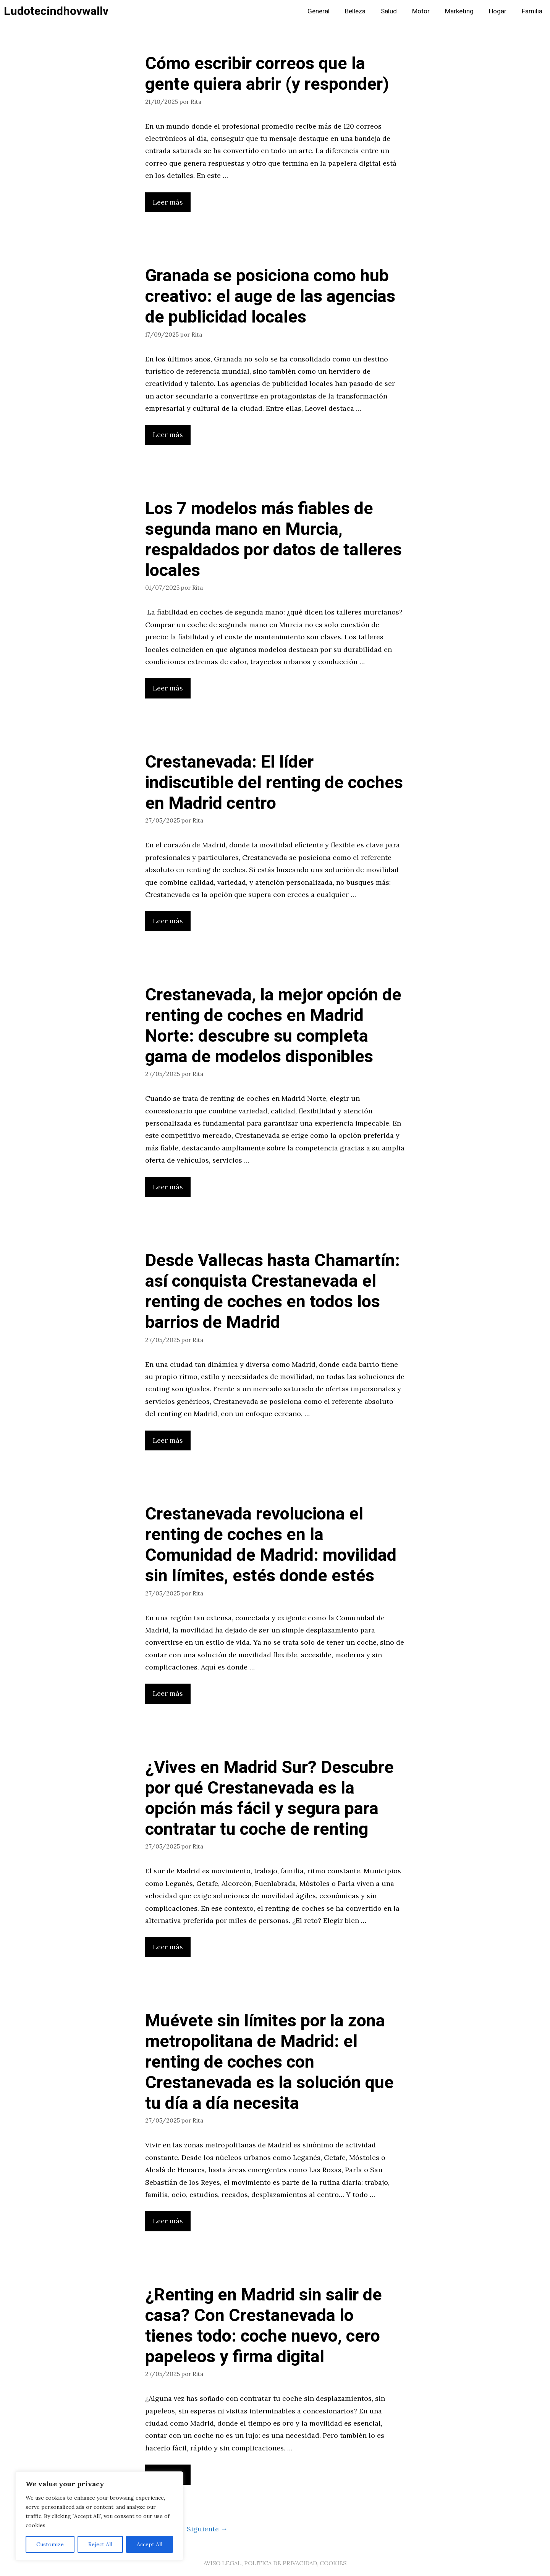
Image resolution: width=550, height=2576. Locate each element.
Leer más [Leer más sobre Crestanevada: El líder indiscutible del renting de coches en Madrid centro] (168, 920)
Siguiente (207, 2528)
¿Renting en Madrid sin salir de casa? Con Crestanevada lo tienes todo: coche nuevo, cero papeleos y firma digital (263, 2326)
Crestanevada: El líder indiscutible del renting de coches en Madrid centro (274, 783)
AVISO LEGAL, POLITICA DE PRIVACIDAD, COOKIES (275, 2563)
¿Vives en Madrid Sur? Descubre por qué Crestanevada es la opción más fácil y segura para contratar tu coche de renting (269, 1798)
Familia (532, 11)
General (318, 11)
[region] (99, 2516)
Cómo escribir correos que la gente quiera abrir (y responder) (267, 74)
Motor (421, 11)
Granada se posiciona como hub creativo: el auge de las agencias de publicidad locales (270, 296)
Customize (50, 2544)
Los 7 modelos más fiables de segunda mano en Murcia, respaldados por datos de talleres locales (273, 539)
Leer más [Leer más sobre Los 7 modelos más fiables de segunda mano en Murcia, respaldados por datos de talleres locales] (168, 688)
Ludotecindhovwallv (56, 11)
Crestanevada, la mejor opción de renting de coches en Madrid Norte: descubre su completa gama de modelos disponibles (273, 1025)
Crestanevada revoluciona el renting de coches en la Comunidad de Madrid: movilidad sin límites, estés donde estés (270, 1545)
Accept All (149, 2544)
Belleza (355, 11)
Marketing (459, 11)
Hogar (497, 11)
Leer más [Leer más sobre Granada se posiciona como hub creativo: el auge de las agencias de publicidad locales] (168, 434)
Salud (389, 11)
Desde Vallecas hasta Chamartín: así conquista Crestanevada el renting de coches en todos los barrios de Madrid (272, 1291)
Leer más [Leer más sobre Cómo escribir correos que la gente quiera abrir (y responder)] (168, 202)
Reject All (100, 2544)
